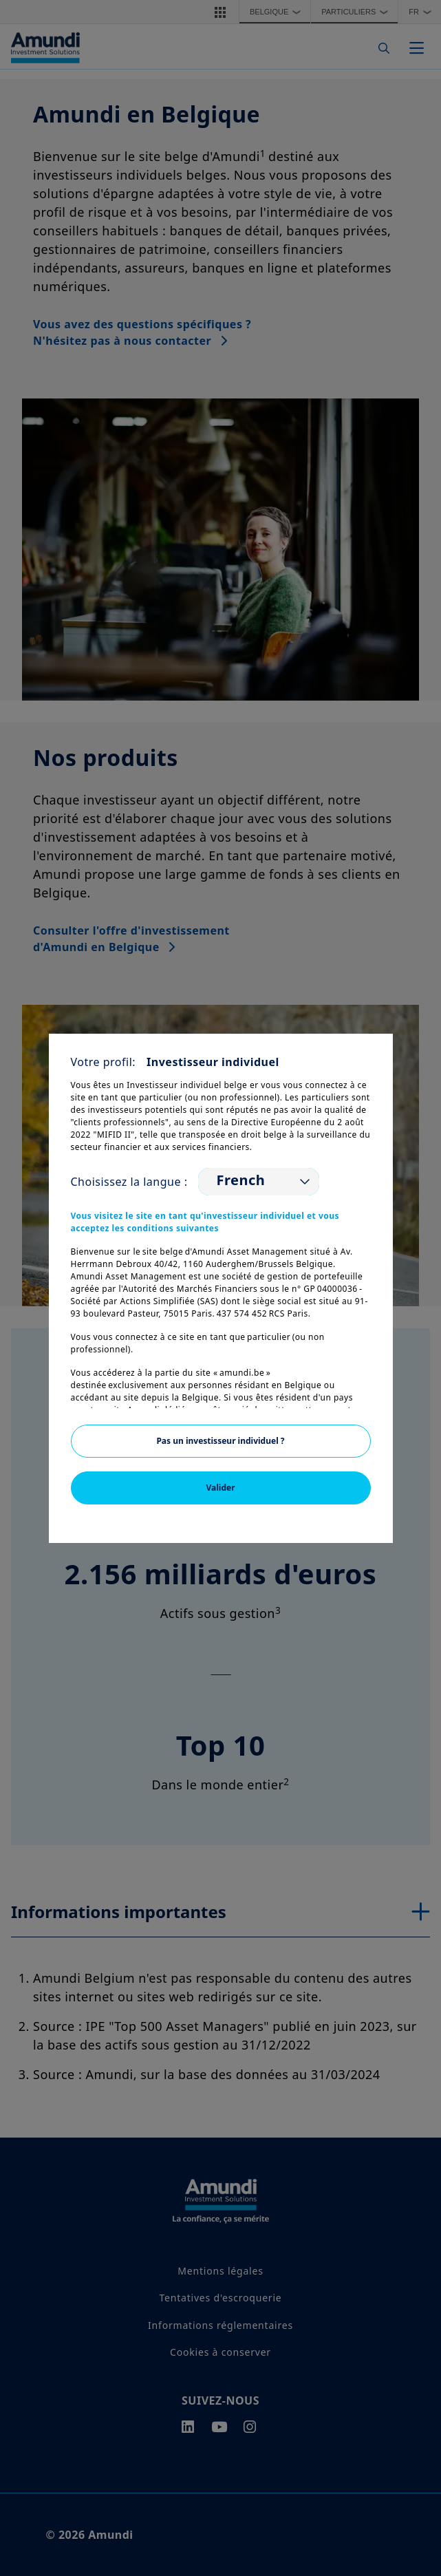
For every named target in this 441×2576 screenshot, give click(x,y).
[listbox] (258, 1181)
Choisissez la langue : (129, 1181)
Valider (220, 1487)
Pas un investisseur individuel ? (220, 1441)
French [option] (240, 1180)
